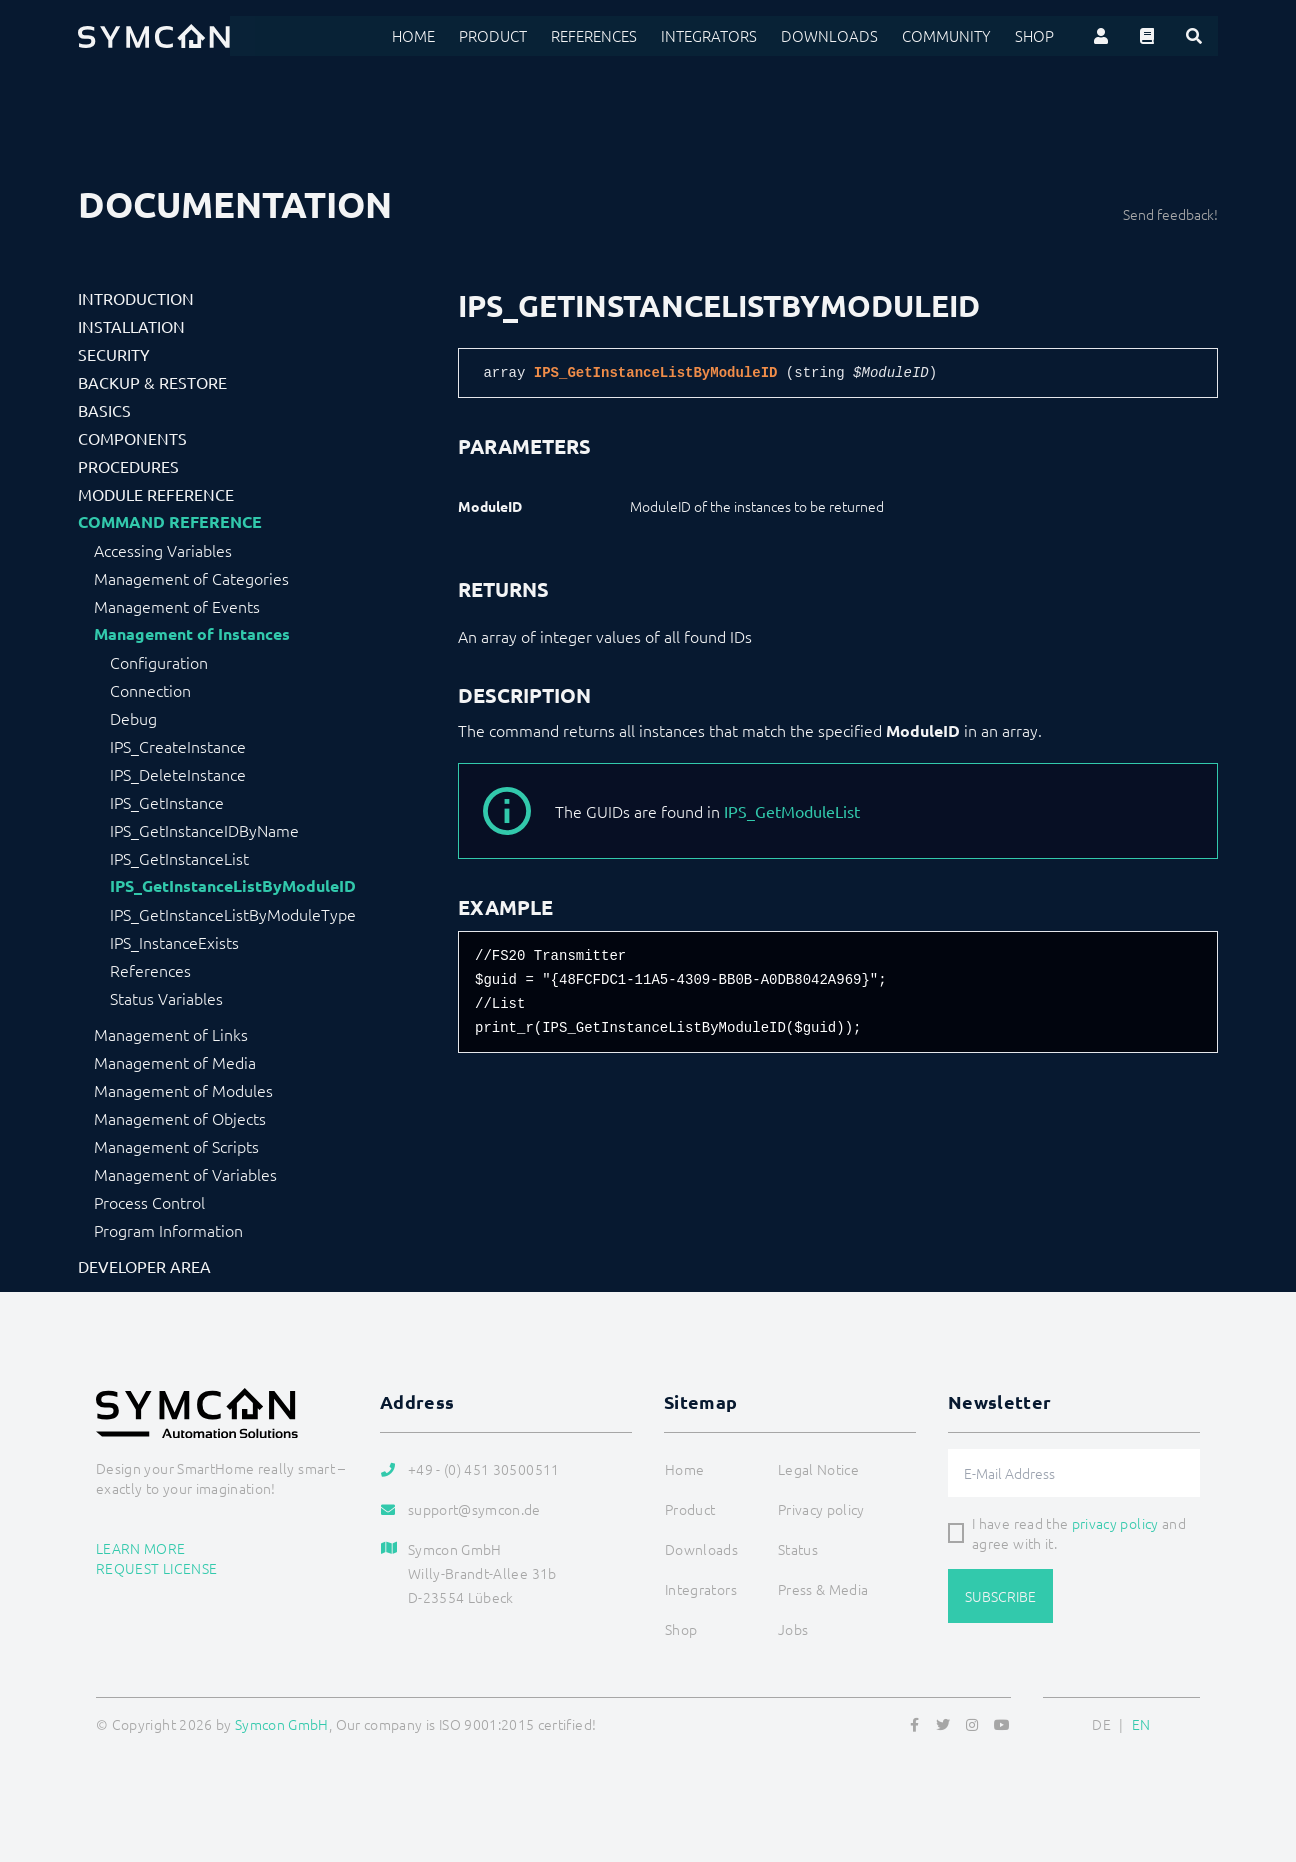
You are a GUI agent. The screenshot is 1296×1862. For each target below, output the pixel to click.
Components (132, 438)
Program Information (168, 1230)
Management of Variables (185, 1174)
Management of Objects (180, 1118)
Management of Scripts (176, 1146)
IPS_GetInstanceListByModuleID (233, 886)
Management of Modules (183, 1090)
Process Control (149, 1202)
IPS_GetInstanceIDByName (204, 830)
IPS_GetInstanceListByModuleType (233, 914)
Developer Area (144, 1266)
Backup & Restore (152, 382)
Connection (150, 690)
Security (114, 354)
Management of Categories (191, 578)
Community (952, 36)
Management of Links (171, 1034)
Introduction (136, 298)
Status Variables (166, 998)
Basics (104, 410)
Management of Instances (192, 634)
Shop (1036, 36)
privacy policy (1115, 1523)
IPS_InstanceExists (174, 942)
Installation (131, 326)
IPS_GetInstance (167, 802)
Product (521, 36)
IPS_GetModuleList (792, 811)
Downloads (843, 36)
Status (798, 1549)
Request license (156, 1568)
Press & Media (823, 1589)
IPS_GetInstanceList (179, 858)
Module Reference (156, 494)
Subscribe (1000, 1596)
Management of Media (175, 1062)
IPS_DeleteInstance (178, 774)
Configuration (159, 662)
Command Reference (170, 522)
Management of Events (177, 606)
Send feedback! (1170, 214)
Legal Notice (818, 1469)
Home (444, 36)
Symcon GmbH (282, 1724)
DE (1101, 1724)
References (619, 36)
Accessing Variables (163, 550)
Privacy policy (821, 1509)
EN (1141, 1724)
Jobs (793, 1629)
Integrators (730, 36)
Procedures (128, 466)
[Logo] (154, 36)
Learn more (141, 1548)
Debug (133, 718)
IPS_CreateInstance (178, 746)
